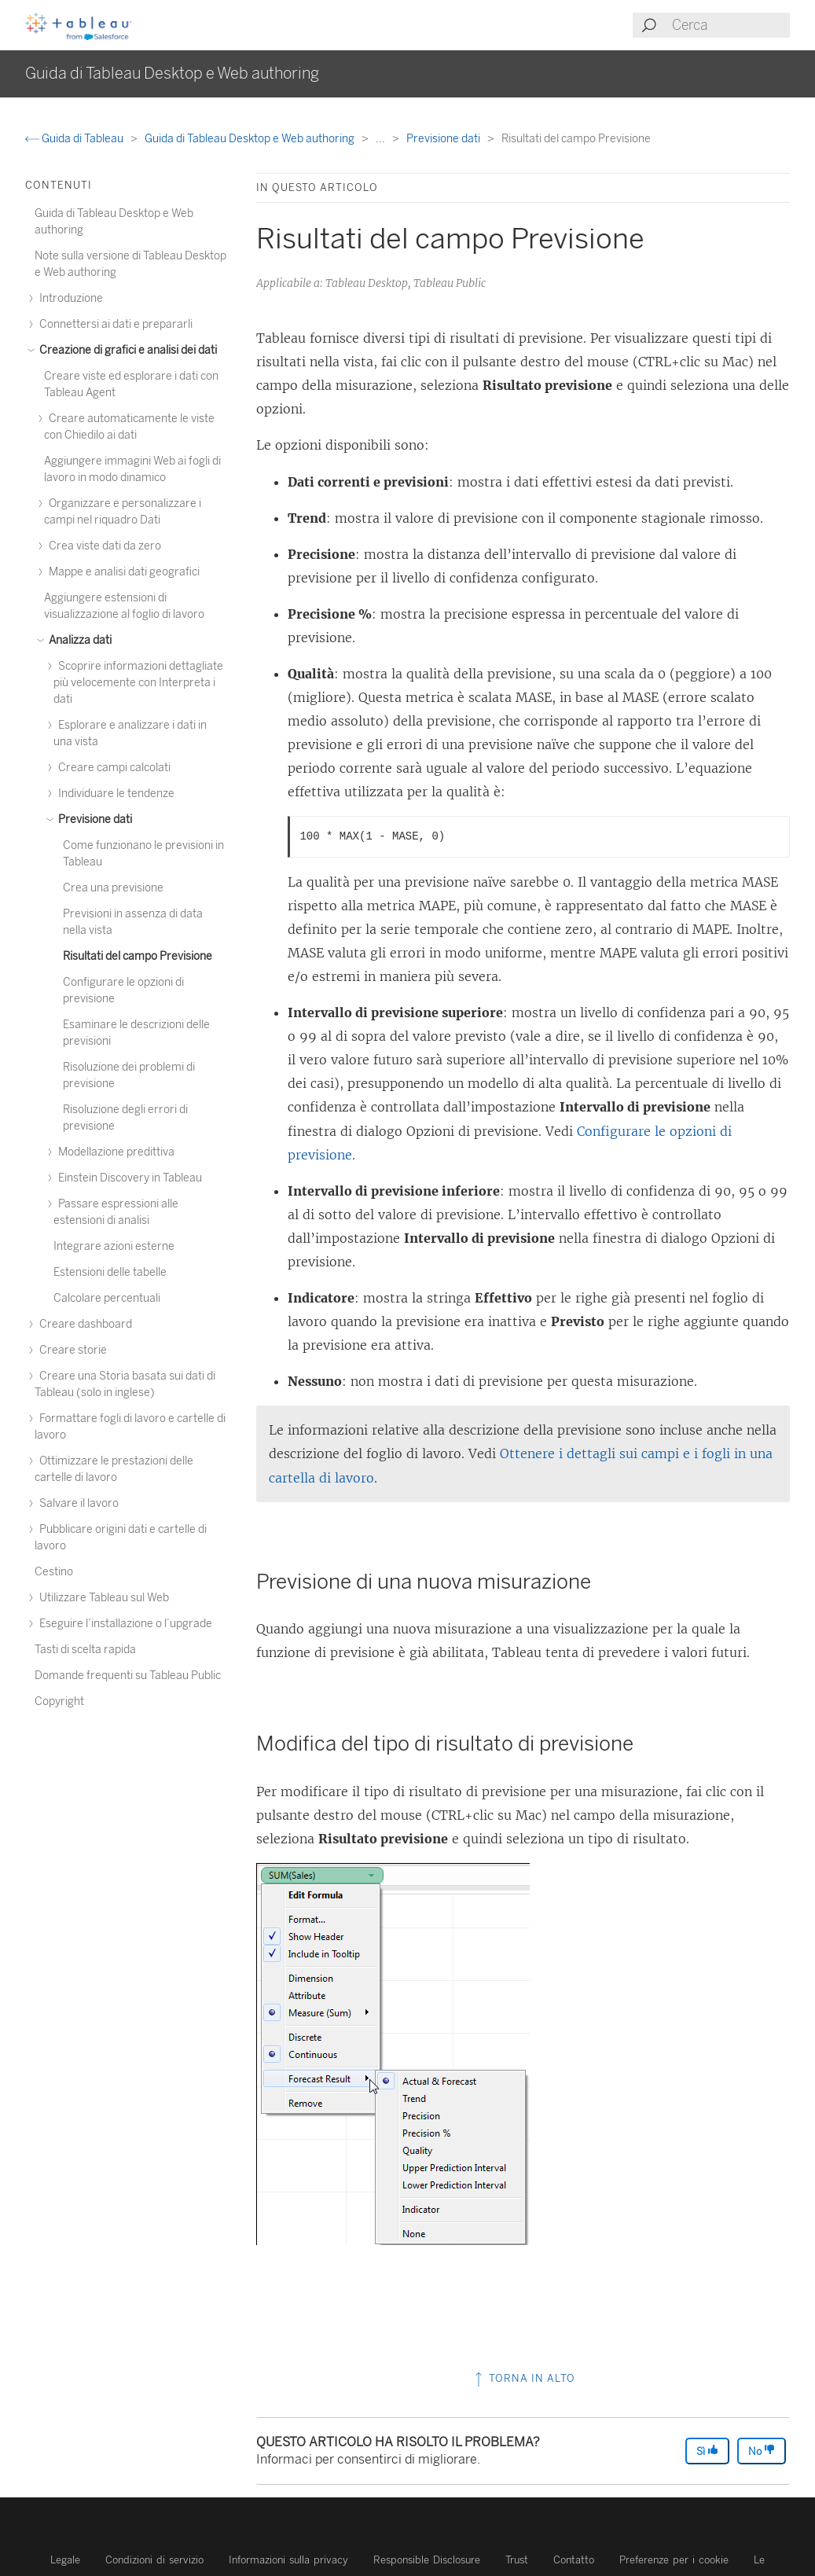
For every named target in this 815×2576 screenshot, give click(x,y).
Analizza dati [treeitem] (78, 640)
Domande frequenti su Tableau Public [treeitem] (128, 1675)
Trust (516, 2560)
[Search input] (730, 25)
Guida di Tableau (75, 138)
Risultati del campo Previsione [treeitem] (137, 956)
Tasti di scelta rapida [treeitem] (85, 1649)
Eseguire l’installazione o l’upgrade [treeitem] (123, 1623)
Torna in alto (523, 2378)
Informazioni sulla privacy (288, 2560)
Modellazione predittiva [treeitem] (113, 1152)
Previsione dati (444, 138)
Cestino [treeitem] (54, 1571)
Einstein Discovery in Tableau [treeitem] (127, 1178)
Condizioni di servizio (154, 2560)
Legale (65, 2560)
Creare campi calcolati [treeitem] (112, 767)
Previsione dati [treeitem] (92, 819)
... (381, 138)
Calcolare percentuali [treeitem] (106, 1298)
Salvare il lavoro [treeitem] (77, 1503)
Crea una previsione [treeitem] (113, 888)
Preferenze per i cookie (674, 2560)
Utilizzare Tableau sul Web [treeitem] (102, 1597)
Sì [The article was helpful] (707, 2450)
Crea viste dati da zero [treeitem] (102, 546)
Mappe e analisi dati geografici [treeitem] (122, 572)
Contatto (573, 2560)
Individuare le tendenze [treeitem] (113, 793)
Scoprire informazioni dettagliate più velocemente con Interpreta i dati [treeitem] (138, 683)
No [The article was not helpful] (761, 2450)
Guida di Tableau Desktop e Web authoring (251, 138)
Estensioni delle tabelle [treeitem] (110, 1272)
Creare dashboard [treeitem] (83, 1324)
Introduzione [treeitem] (69, 298)
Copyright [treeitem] (59, 1701)
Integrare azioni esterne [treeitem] (113, 1246)
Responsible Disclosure (426, 2560)
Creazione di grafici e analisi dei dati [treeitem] (126, 350)
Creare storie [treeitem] (71, 1350)
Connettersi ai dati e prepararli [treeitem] (114, 324)
